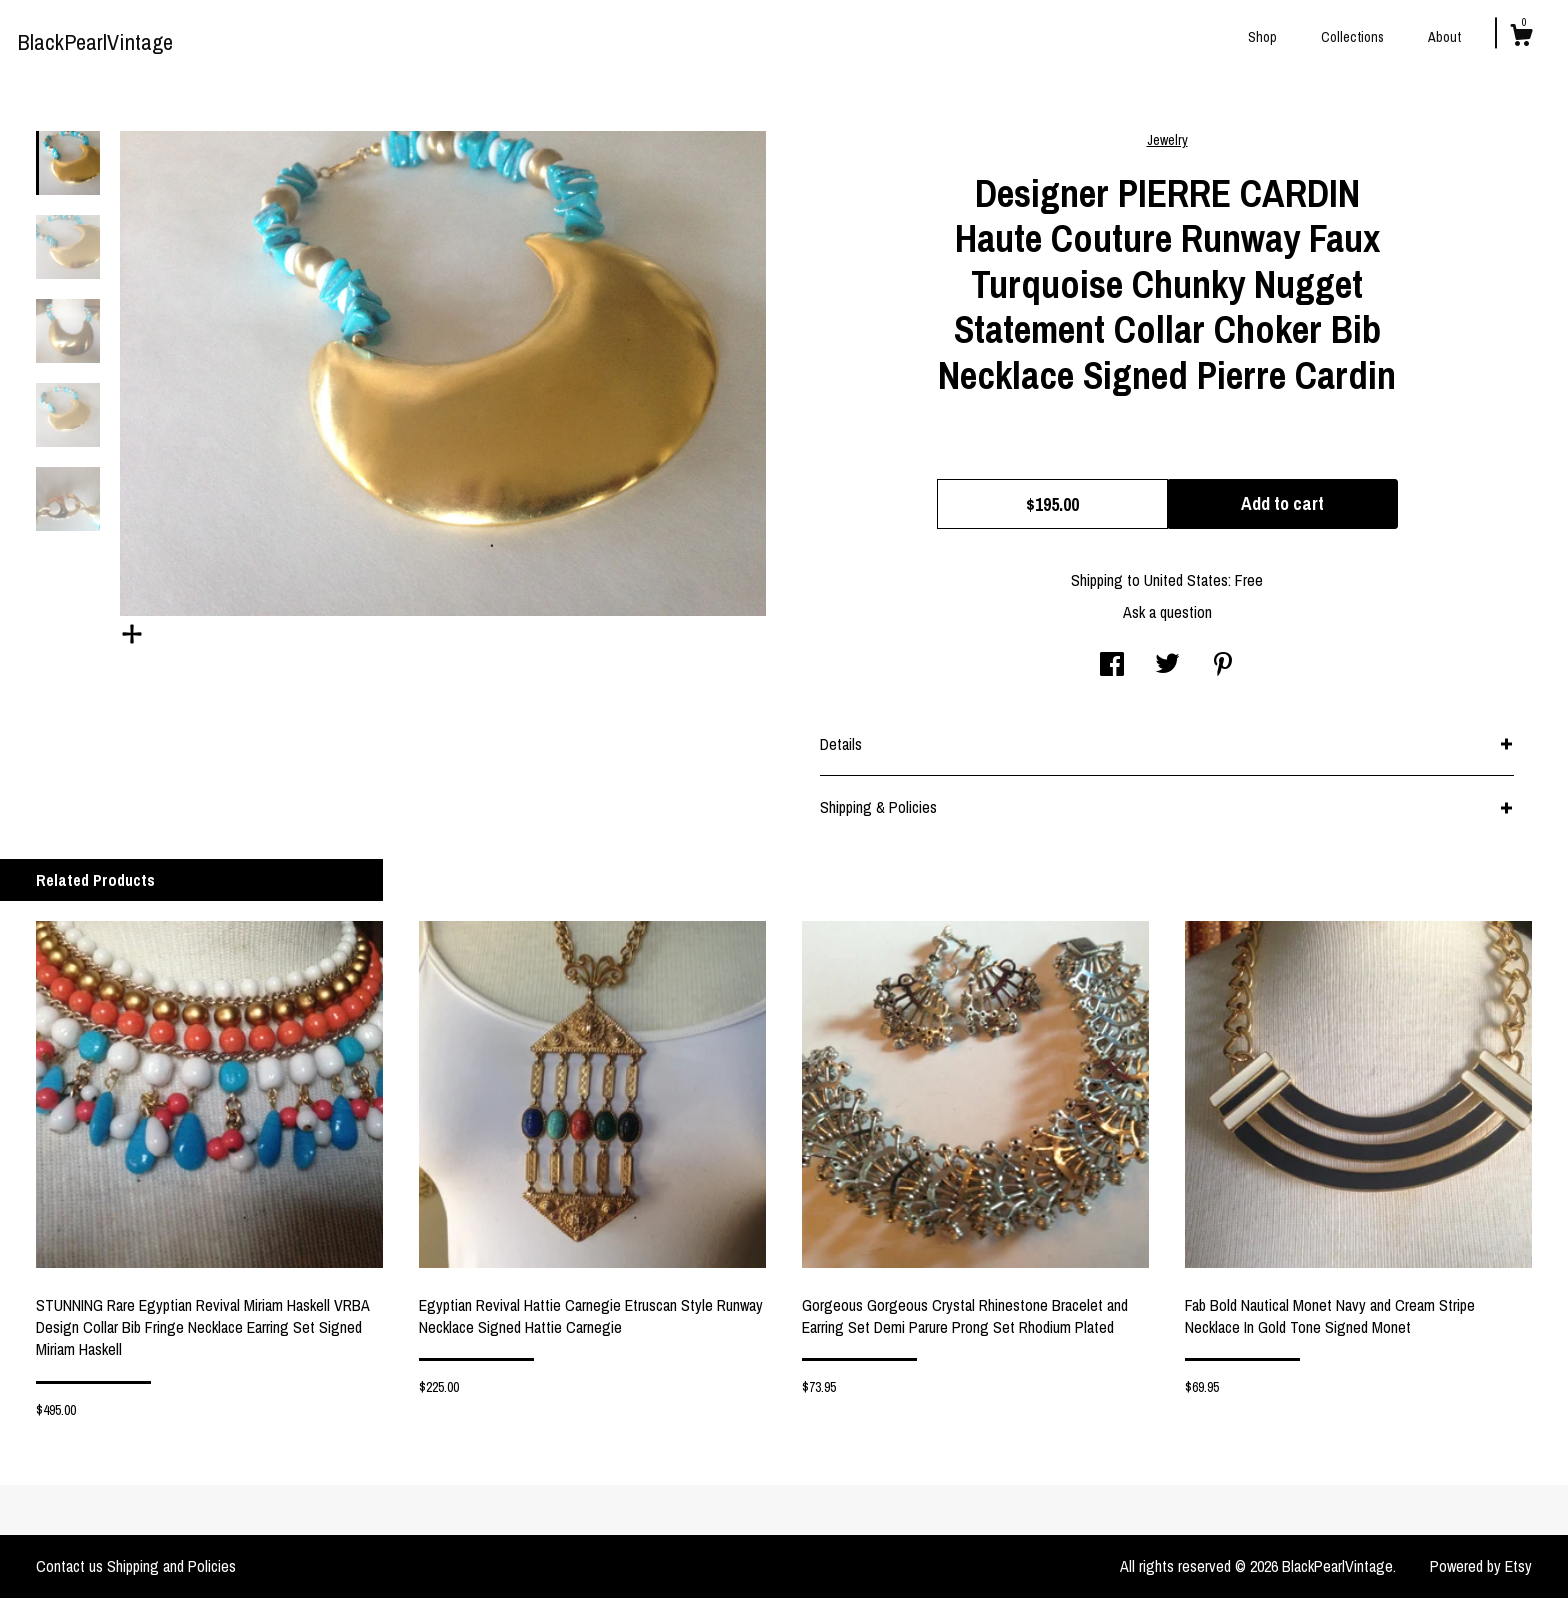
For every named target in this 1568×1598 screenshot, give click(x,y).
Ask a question (1167, 612)
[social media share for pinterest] (1223, 666)
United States (1186, 580)
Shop (1262, 37)
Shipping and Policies (171, 1566)
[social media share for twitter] (1167, 666)
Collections (1352, 37)
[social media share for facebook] (1112, 666)
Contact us (69, 1566)
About (1444, 37)
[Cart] (1521, 38)
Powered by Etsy (1481, 1566)
